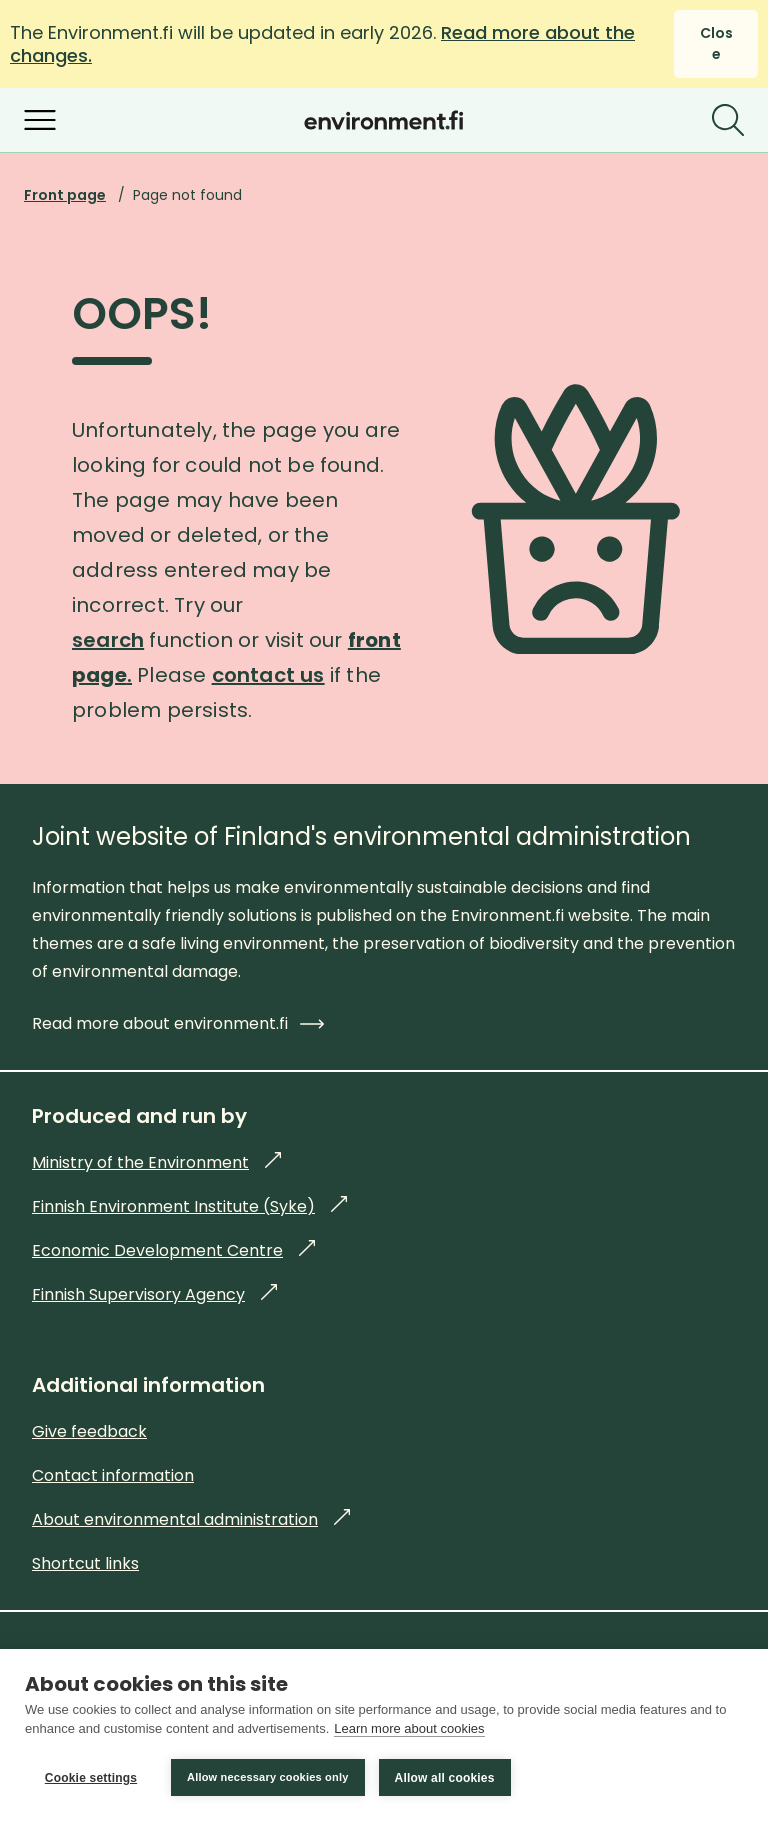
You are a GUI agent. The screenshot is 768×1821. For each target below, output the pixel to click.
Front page (65, 195)
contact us (268, 675)
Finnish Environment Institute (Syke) (189, 1206)
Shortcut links (85, 1563)
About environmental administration (191, 1519)
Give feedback (89, 1431)
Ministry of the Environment (156, 1162)
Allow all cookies (445, 1778)
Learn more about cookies (409, 1729)
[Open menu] (40, 120)
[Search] (728, 120)
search (108, 640)
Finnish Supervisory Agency (154, 1294)
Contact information (113, 1475)
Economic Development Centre (173, 1250)
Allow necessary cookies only (268, 1777)
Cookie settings (91, 1778)
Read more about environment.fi (178, 1023)
